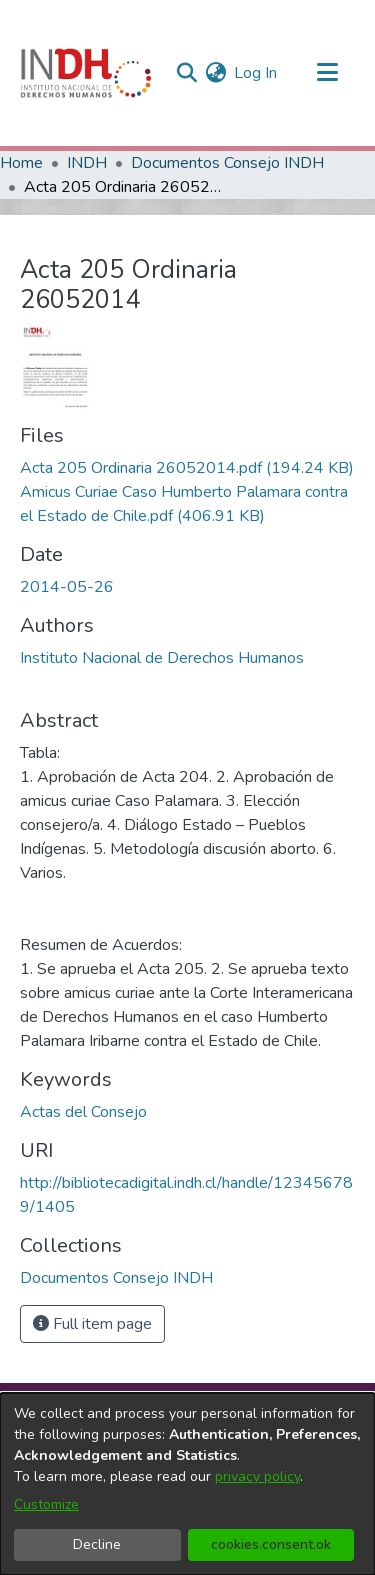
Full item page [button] (92, 1324)
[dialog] (187, 1484)
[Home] (86, 73)
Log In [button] (256, 73)
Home (21, 163)
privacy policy (257, 1476)
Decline (97, 1544)
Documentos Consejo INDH (227, 163)
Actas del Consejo (83, 1112)
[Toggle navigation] (327, 73)
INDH (87, 163)
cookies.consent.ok (271, 1544)
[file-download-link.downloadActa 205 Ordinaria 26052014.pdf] (187, 468)
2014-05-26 (67, 587)
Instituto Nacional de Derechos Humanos (162, 658)
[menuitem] (215, 73)
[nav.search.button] (186, 73)
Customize (46, 1504)
